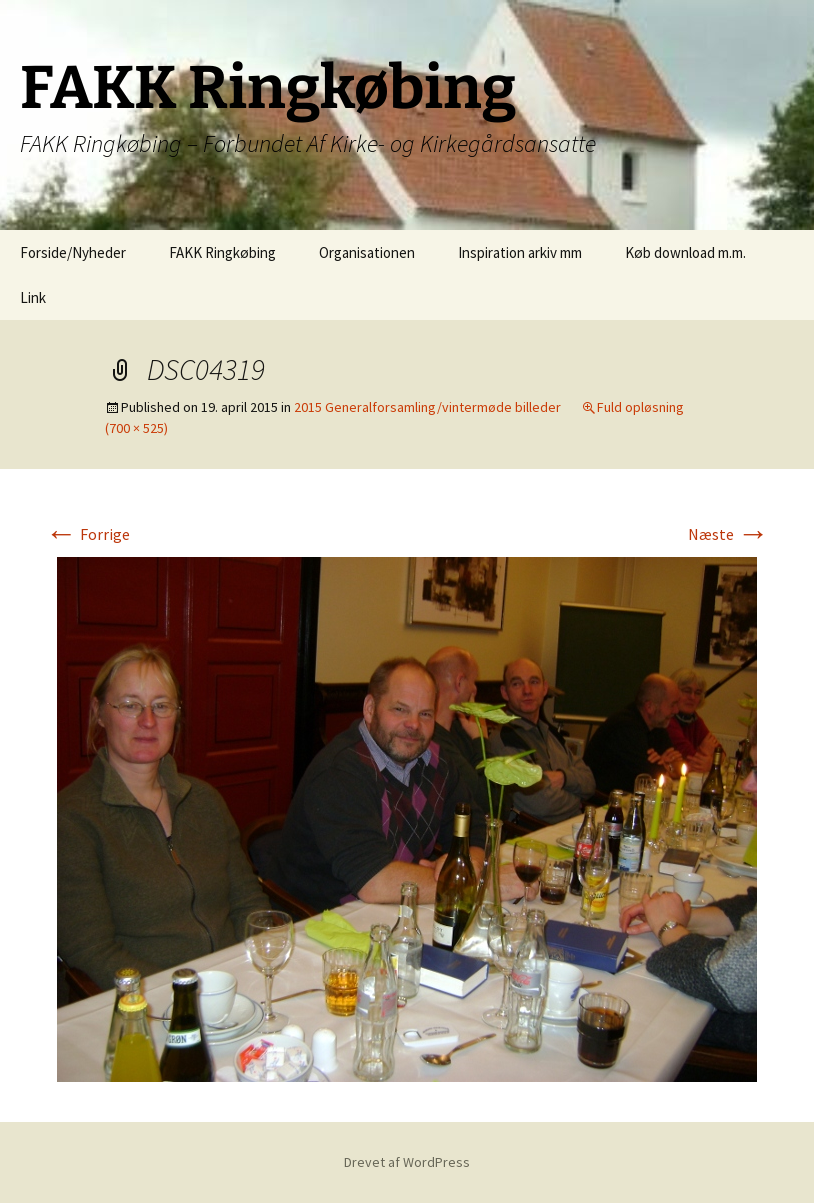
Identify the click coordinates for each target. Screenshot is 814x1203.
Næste (728, 534)
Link (33, 297)
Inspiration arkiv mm (520, 252)
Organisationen (367, 252)
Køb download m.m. (685, 252)
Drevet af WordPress (407, 1162)
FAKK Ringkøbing (222, 252)
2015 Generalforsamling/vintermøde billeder (427, 407)
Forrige (87, 534)
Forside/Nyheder (73, 252)
